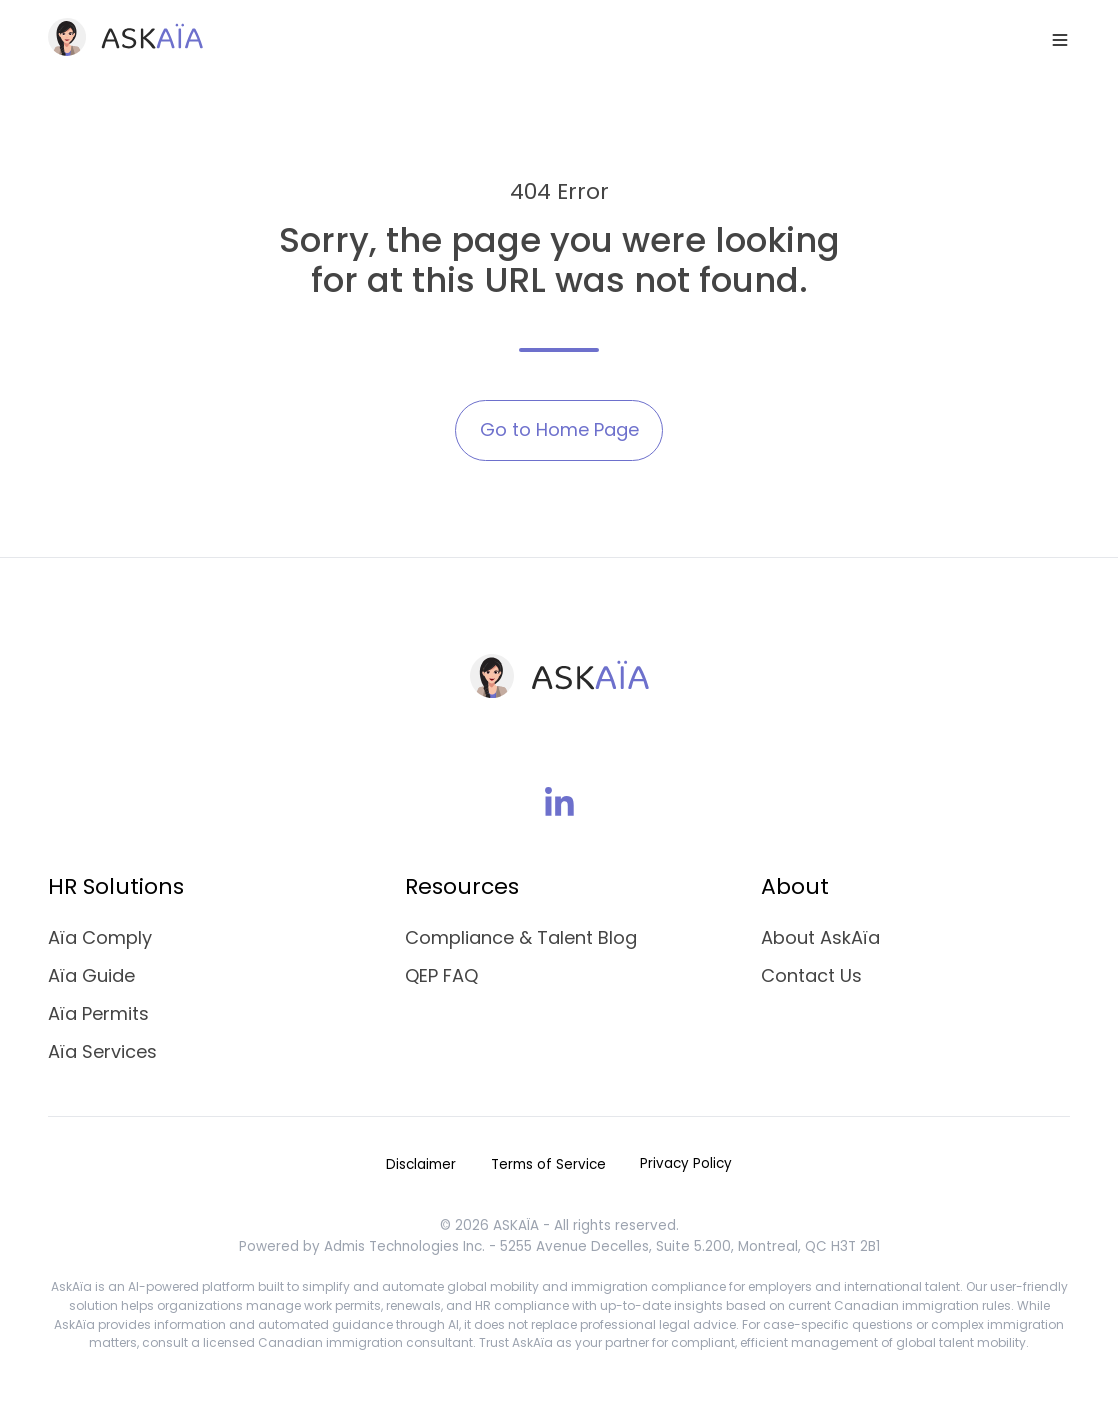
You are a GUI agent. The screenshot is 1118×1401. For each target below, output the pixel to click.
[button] (1060, 40)
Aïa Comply (100, 937)
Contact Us (811, 975)
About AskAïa (820, 937)
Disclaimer (421, 1164)
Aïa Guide (91, 975)
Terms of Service (548, 1164)
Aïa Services (102, 1051)
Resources (462, 886)
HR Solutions (116, 886)
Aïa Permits (98, 1013)
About (795, 886)
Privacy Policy (686, 1163)
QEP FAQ (441, 975)
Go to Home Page (559, 429)
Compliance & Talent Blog (521, 937)
